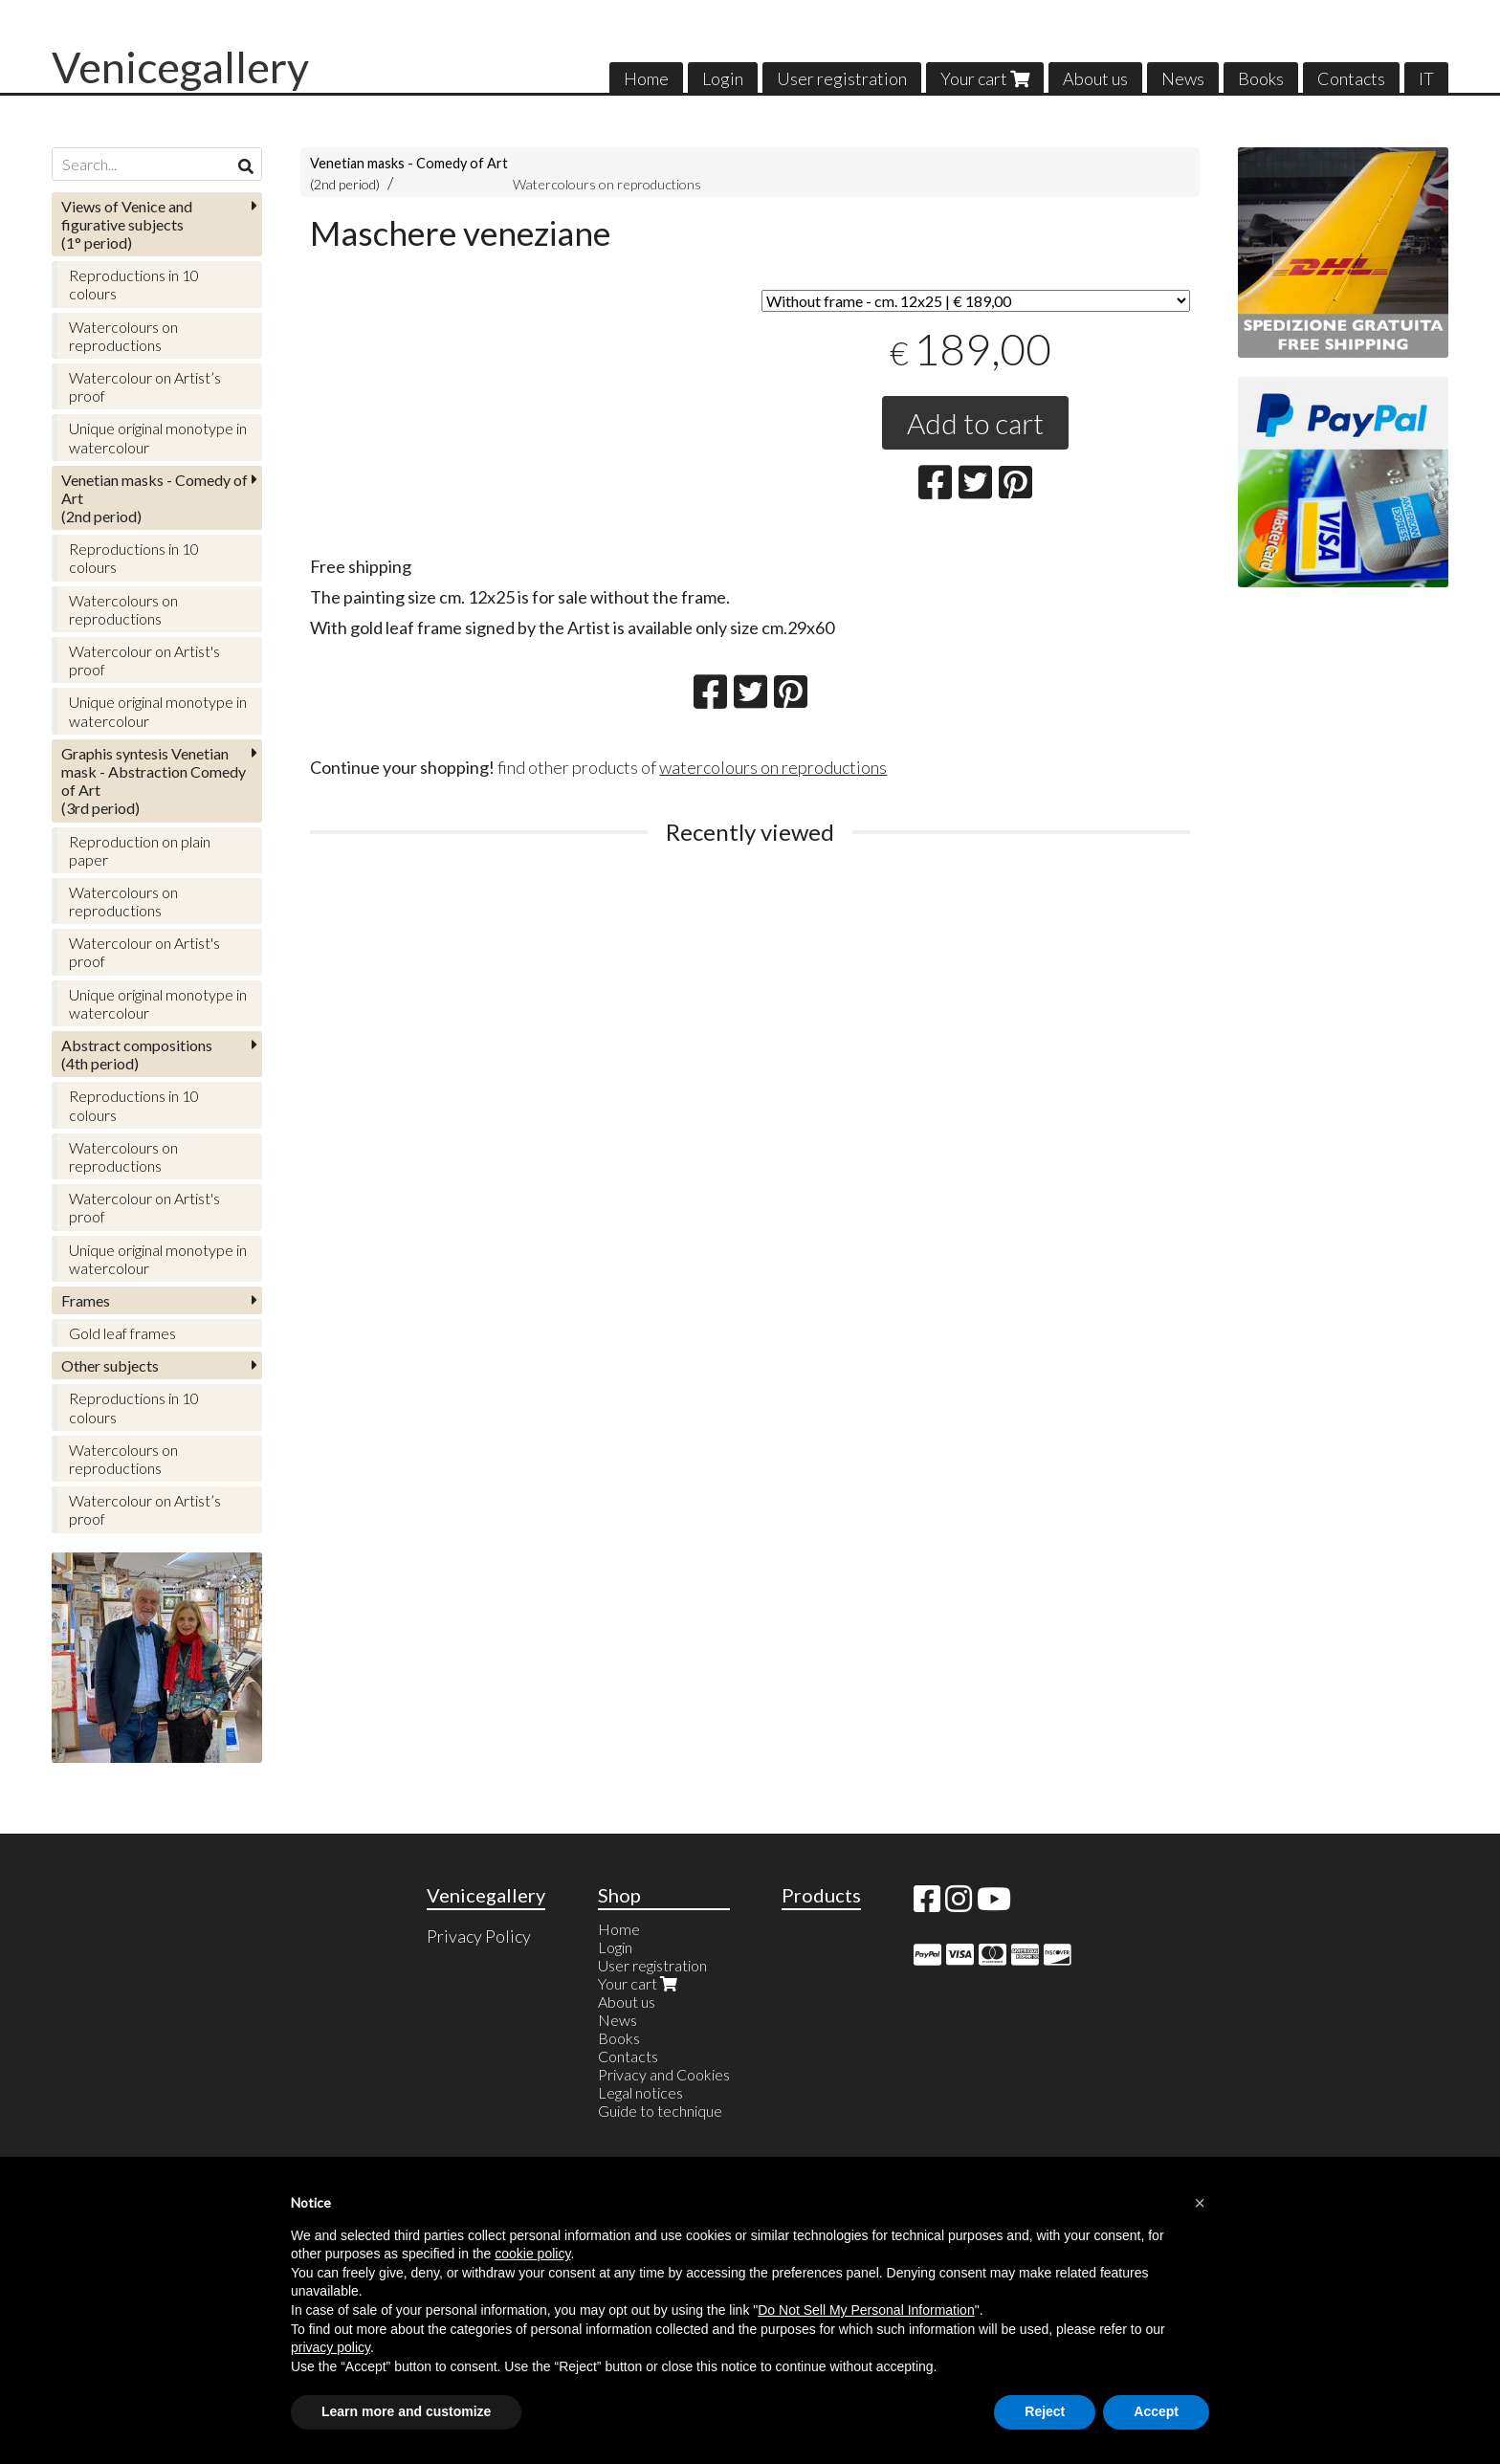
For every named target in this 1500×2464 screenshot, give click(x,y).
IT (1426, 78)
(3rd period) (153, 781)
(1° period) (126, 224)
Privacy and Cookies (664, 2074)
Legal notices (640, 2092)
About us (1095, 78)
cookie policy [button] (532, 2253)
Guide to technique (660, 2110)
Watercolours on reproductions (607, 184)
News (1182, 78)
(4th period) (136, 1054)
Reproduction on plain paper (139, 850)
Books (1261, 78)
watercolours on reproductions (773, 767)
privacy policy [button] (330, 2347)
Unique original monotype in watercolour (158, 437)
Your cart (984, 78)
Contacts (1351, 78)
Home (646, 78)
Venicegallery (180, 67)
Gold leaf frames (122, 1333)
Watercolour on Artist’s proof (145, 386)
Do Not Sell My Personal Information (866, 2310)
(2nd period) (154, 498)
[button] (1199, 2203)
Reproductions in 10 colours (134, 284)
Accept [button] (1156, 2411)
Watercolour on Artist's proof (144, 660)
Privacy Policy (479, 1936)
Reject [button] (1045, 2411)
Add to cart (975, 423)
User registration (842, 78)
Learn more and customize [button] (406, 2411)
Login (722, 78)
